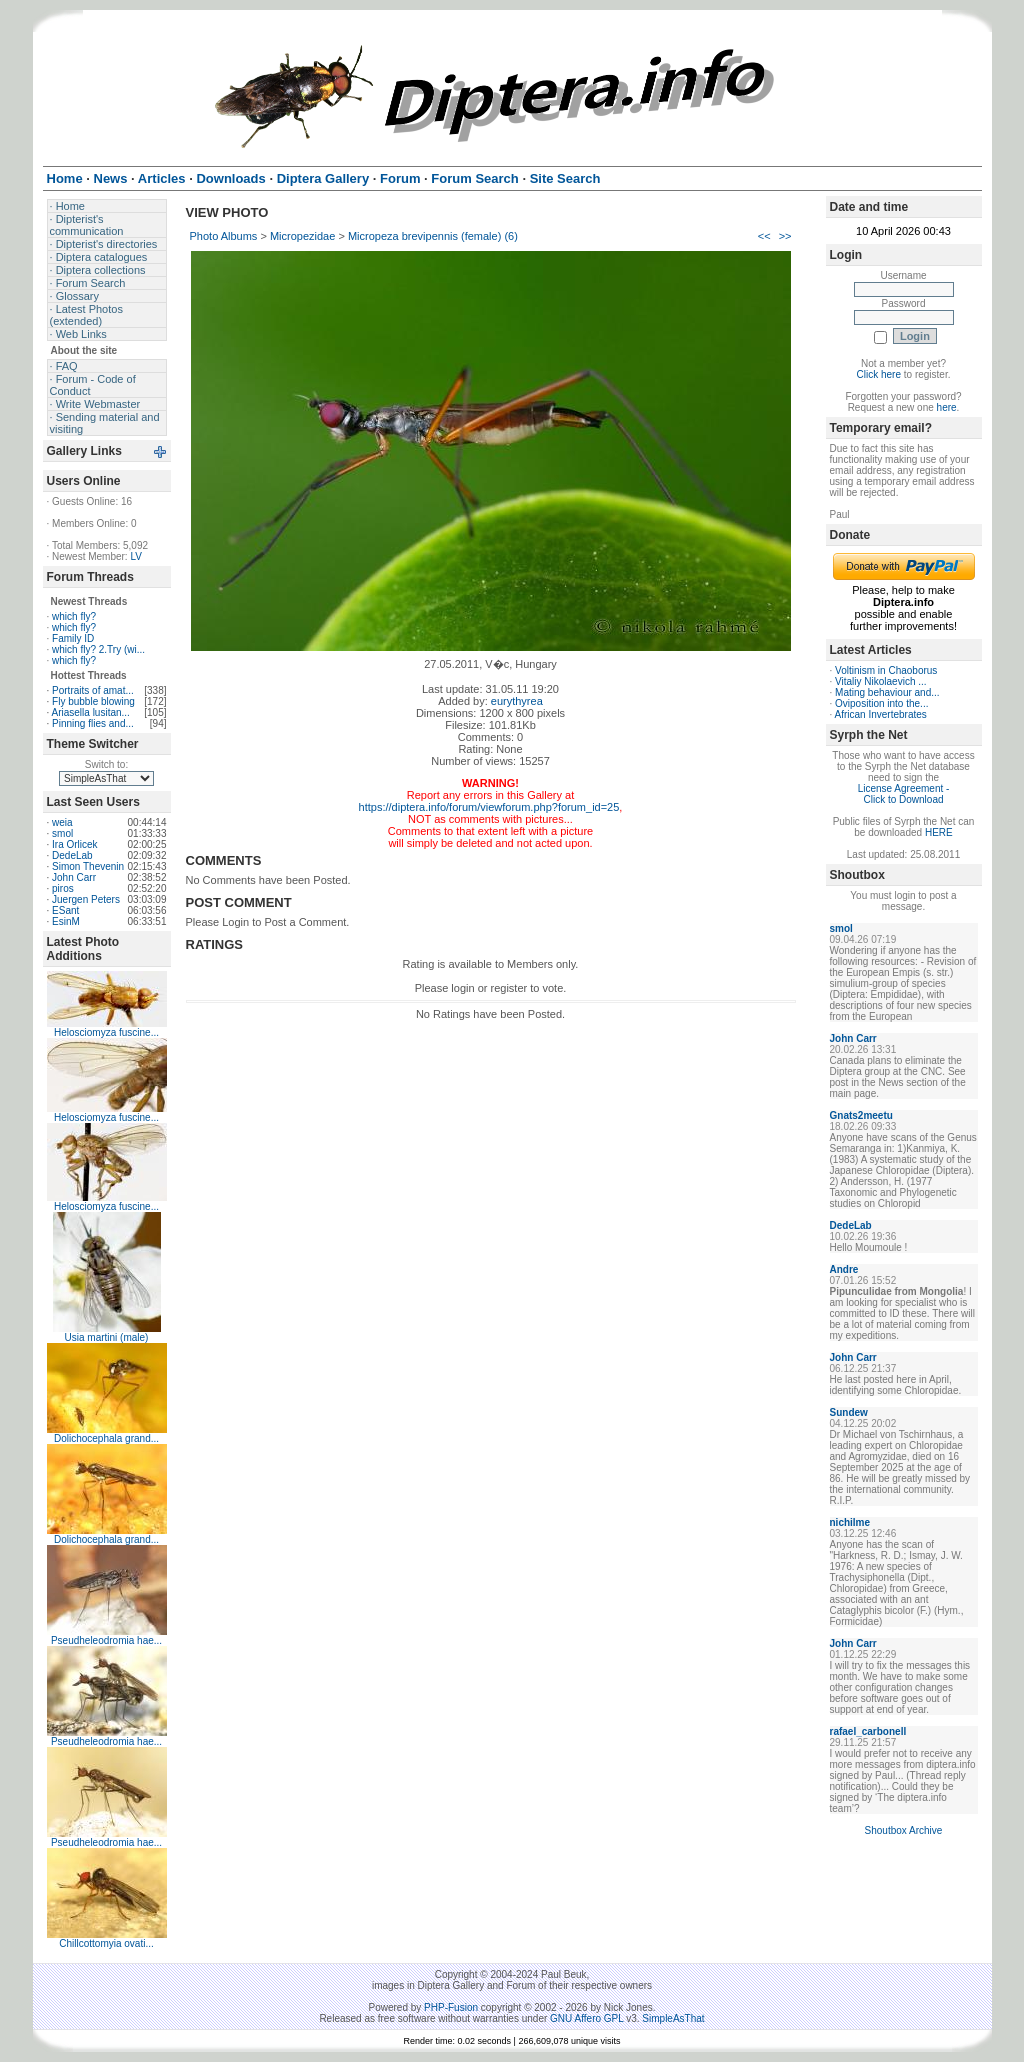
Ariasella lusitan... (91, 712)
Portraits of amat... (93, 690)
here (947, 407)
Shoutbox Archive (904, 1830)
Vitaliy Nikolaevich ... (881, 681)
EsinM (66, 921)
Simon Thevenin (88, 866)
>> (785, 236)
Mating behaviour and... (887, 692)
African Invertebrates (881, 714)
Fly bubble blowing (93, 701)
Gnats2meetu (861, 1115)
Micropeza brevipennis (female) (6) (433, 236)
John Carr (74, 877)
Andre (844, 1269)
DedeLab (72, 855)
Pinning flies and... (93, 723)
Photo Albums (224, 236)
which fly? (74, 616)
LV (136, 556)
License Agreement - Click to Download (904, 794)
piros (63, 888)
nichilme (850, 1522)
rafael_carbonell (868, 1731)
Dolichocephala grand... (106, 1438)
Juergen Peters (86, 899)
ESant (65, 910)
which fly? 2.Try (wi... (98, 649)
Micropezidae (302, 236)
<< (764, 236)
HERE (939, 832)
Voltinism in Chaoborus (886, 670)
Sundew (849, 1412)
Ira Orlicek (75, 844)
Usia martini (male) (107, 1337)
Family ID (73, 638)
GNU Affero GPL (586, 2018)
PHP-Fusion (451, 2007)
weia (62, 822)
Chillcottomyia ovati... (106, 1943)
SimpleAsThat (673, 2018)
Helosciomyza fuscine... (106, 1032)
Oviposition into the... (881, 703)
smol (62, 833)
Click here (879, 374)
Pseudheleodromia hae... (106, 1640)
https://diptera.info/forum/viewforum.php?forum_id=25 (489, 807)
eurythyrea (517, 701)
